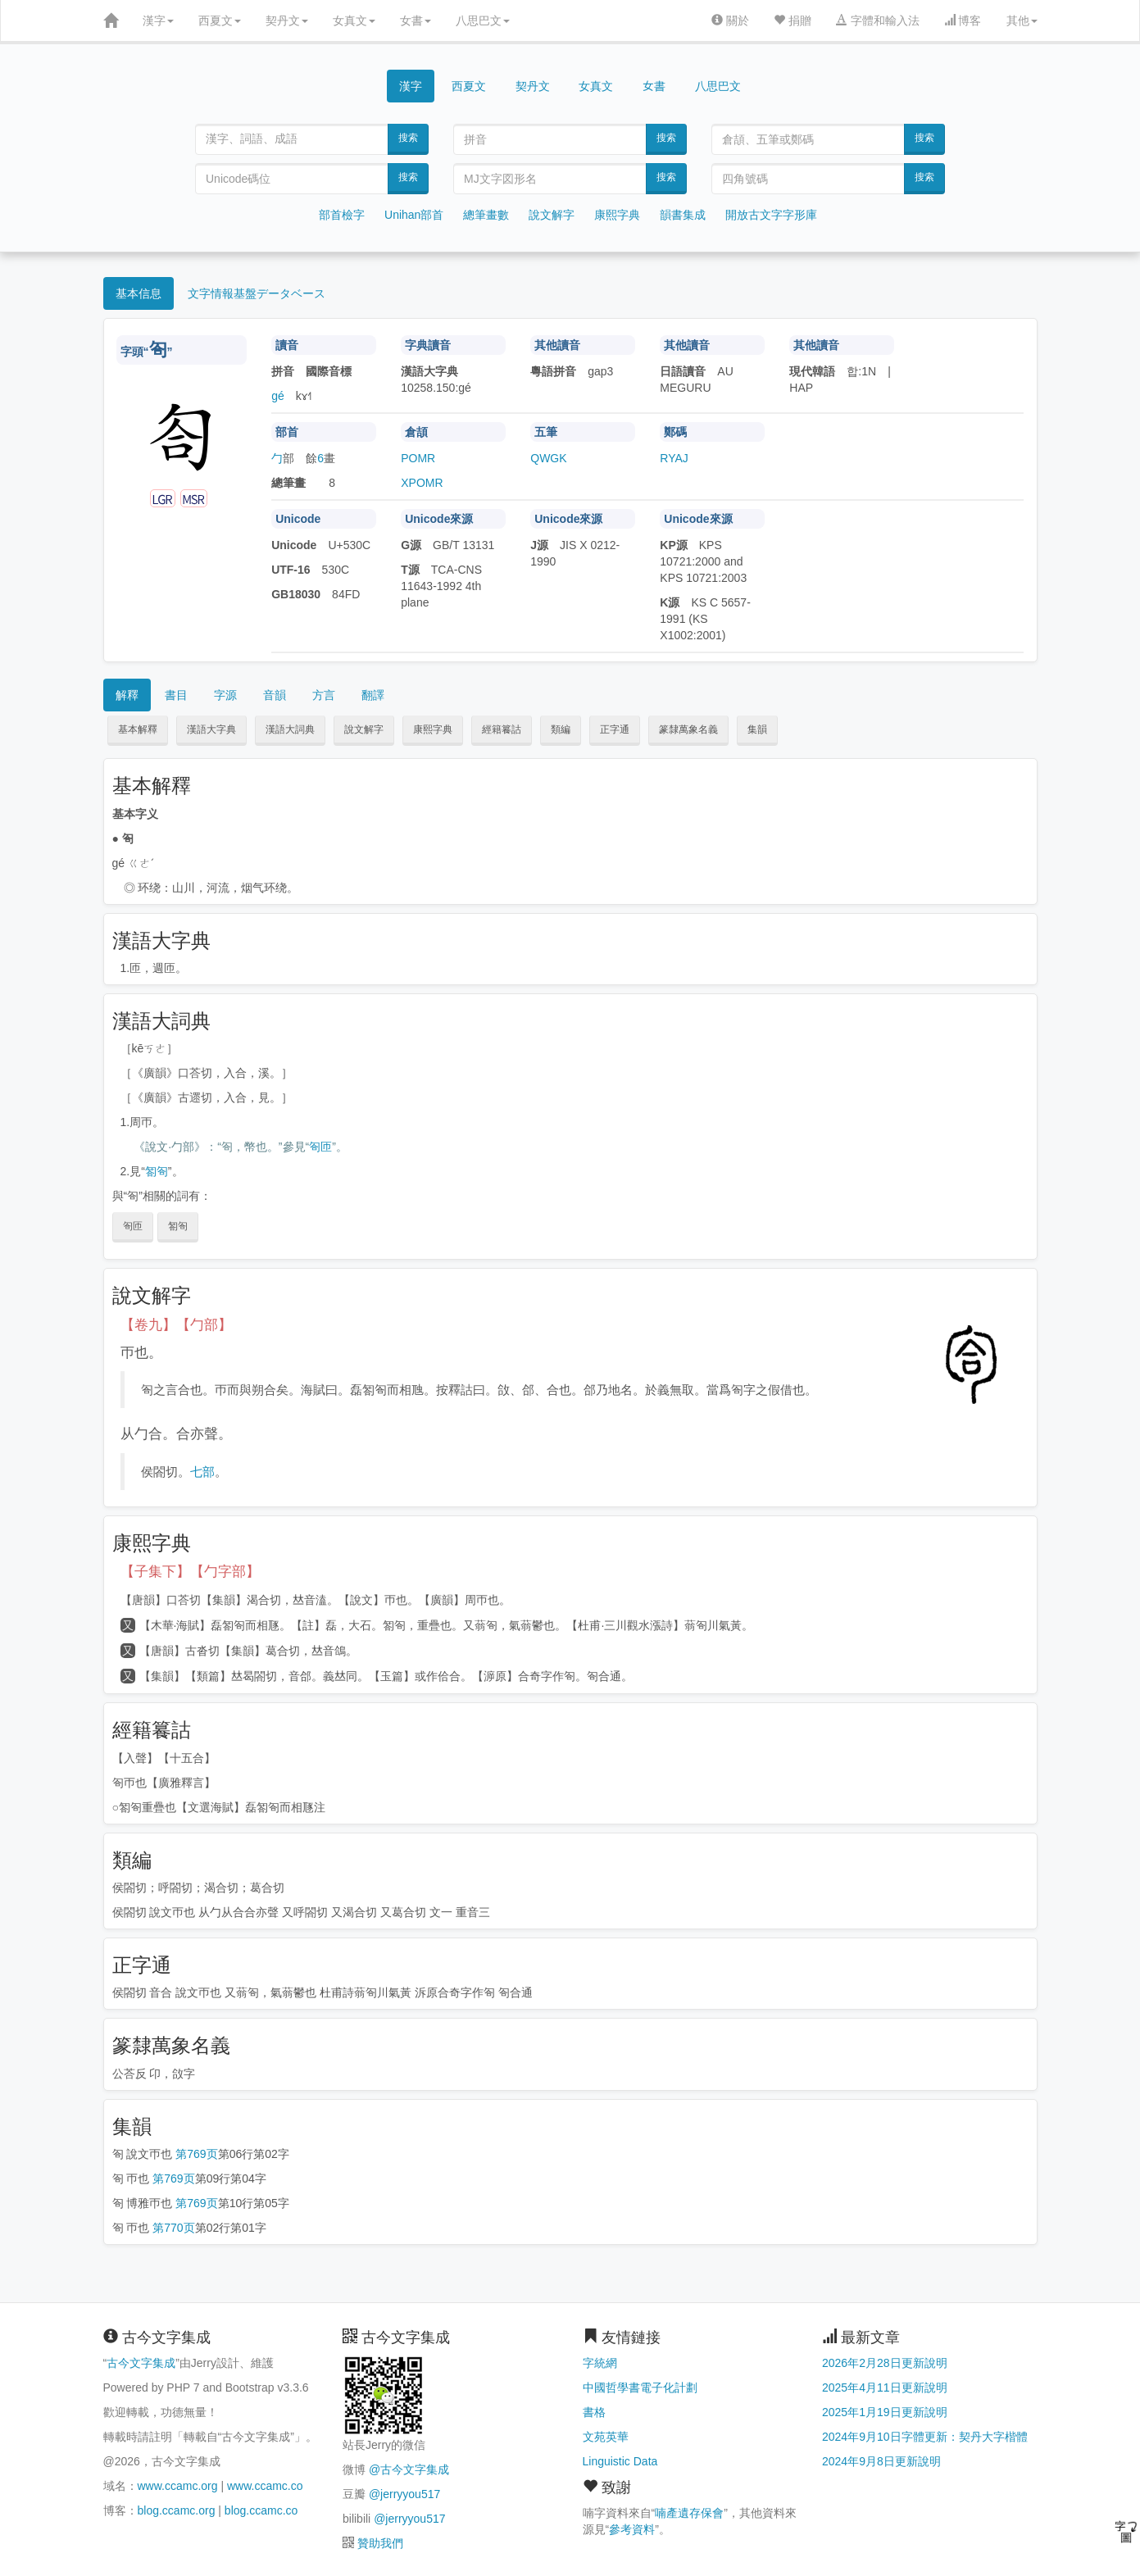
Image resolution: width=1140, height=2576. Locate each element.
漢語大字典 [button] (211, 729)
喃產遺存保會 (689, 2512)
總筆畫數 (486, 214)
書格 (594, 2412)
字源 (225, 695)
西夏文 (219, 20)
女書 (415, 20)
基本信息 (138, 293)
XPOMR (422, 482)
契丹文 (287, 20)
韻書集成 (683, 214)
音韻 (274, 695)
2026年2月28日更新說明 (884, 2362)
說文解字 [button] (364, 729)
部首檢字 (342, 214)
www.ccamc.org (178, 2485)
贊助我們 (380, 2543)
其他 (1022, 20)
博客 (963, 20)
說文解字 (552, 214)
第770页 (173, 2227)
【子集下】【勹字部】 (190, 1571)
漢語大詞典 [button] (290, 729)
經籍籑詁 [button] (501, 729)
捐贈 (792, 20)
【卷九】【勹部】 (176, 1325)
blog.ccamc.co (261, 2510)
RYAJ (674, 458)
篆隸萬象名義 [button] (688, 729)
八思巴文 (483, 20)
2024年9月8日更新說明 (881, 2461)
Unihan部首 (413, 214)
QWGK (548, 458)
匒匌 (156, 1171)
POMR (418, 458)
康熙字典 (617, 214)
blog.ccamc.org (177, 2510)
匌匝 (320, 1146)
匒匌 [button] (178, 1226)
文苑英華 (606, 2436)
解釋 (127, 695)
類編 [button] (560, 729)
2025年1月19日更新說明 (884, 2412)
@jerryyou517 (404, 2494)
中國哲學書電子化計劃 (640, 2387)
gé (277, 395)
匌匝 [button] (133, 1226)
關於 (730, 20)
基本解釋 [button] (137, 729)
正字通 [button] (614, 729)
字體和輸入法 (878, 20)
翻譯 (372, 695)
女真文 (354, 20)
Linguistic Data (620, 2461)
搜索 (408, 137)
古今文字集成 (141, 2362)
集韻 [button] (757, 729)
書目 (176, 695)
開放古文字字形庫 (771, 214)
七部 (202, 1472)
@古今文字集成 (409, 2469)
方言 (323, 695)
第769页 (196, 2153)
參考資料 (632, 2529)
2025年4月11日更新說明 (884, 2387)
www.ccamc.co (265, 2485)
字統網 (600, 2362)
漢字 (158, 20)
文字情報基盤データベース (256, 293)
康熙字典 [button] (432, 729)
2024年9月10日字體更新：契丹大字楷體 (925, 2436)
